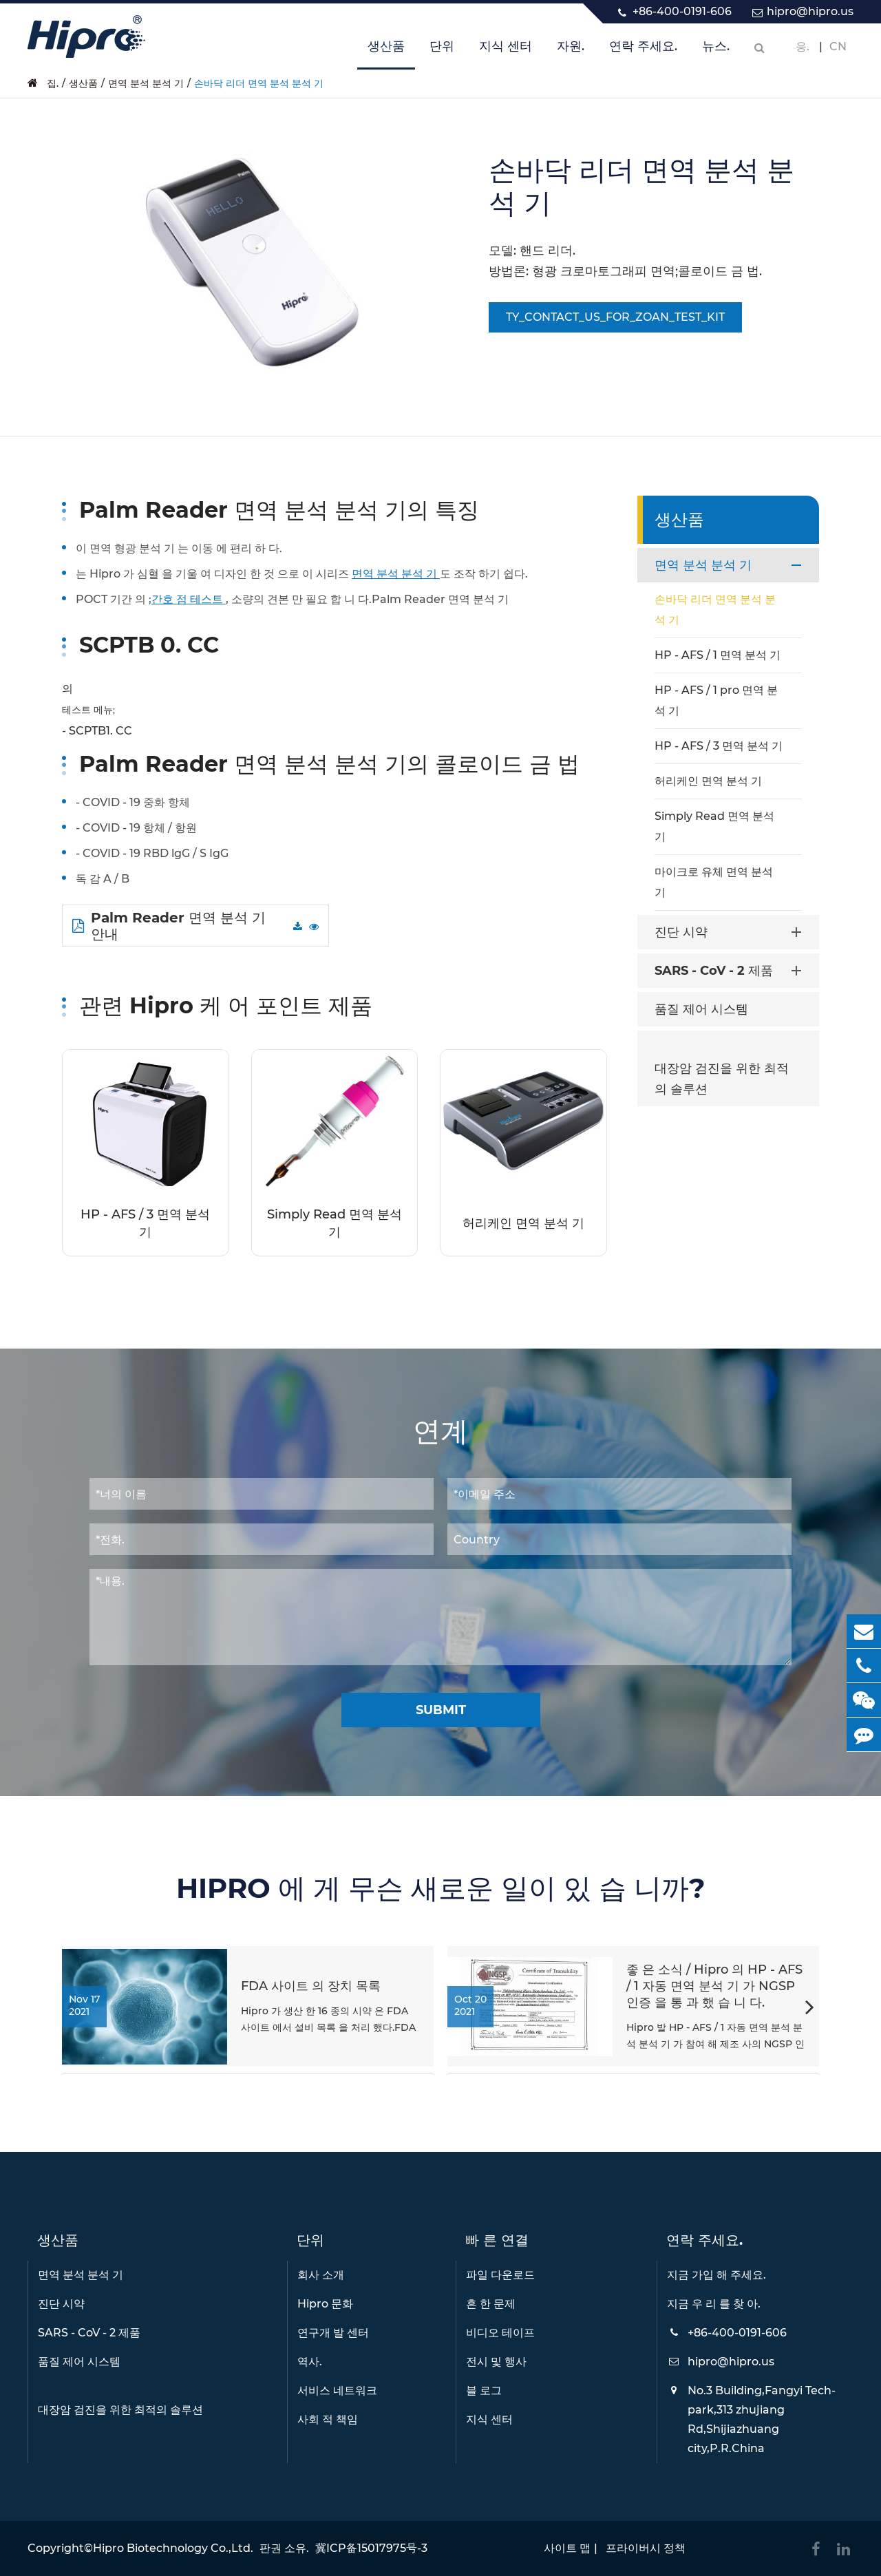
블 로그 (484, 2390)
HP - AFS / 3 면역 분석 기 (145, 1223)
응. (802, 46)
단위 (441, 54)
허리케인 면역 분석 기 (523, 1223)
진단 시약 (731, 932)
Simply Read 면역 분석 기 (334, 1223)
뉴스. (716, 54)
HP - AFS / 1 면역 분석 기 (718, 655)
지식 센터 (505, 54)
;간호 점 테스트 (187, 599)
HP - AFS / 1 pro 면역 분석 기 (716, 700)
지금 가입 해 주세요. (716, 2274)
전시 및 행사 (496, 2361)
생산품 (386, 54)
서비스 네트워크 (337, 2390)
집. (53, 83)
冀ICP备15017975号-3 (371, 2548)
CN (838, 46)
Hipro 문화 (325, 2303)
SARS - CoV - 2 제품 (731, 970)
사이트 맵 (567, 2548)
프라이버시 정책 (646, 2548)
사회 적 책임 (327, 2419)
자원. (570, 54)
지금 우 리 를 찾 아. (714, 2303)
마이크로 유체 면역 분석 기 (714, 882)
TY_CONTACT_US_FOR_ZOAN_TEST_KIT (615, 317)
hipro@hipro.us (810, 11)
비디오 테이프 (500, 2332)
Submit (441, 1710)
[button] (809, 2009)
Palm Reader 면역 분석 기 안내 (169, 925)
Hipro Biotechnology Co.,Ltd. (173, 2548)
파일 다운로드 (500, 2274)
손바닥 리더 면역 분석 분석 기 (258, 83)
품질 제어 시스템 (701, 1009)
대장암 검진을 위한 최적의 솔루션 (722, 1079)
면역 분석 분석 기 (146, 83)
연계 (440, 1431)
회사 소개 (320, 2274)
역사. (309, 2361)
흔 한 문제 (491, 2303)
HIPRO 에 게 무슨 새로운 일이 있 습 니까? (440, 1888)
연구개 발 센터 (333, 2332)
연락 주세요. (643, 54)
